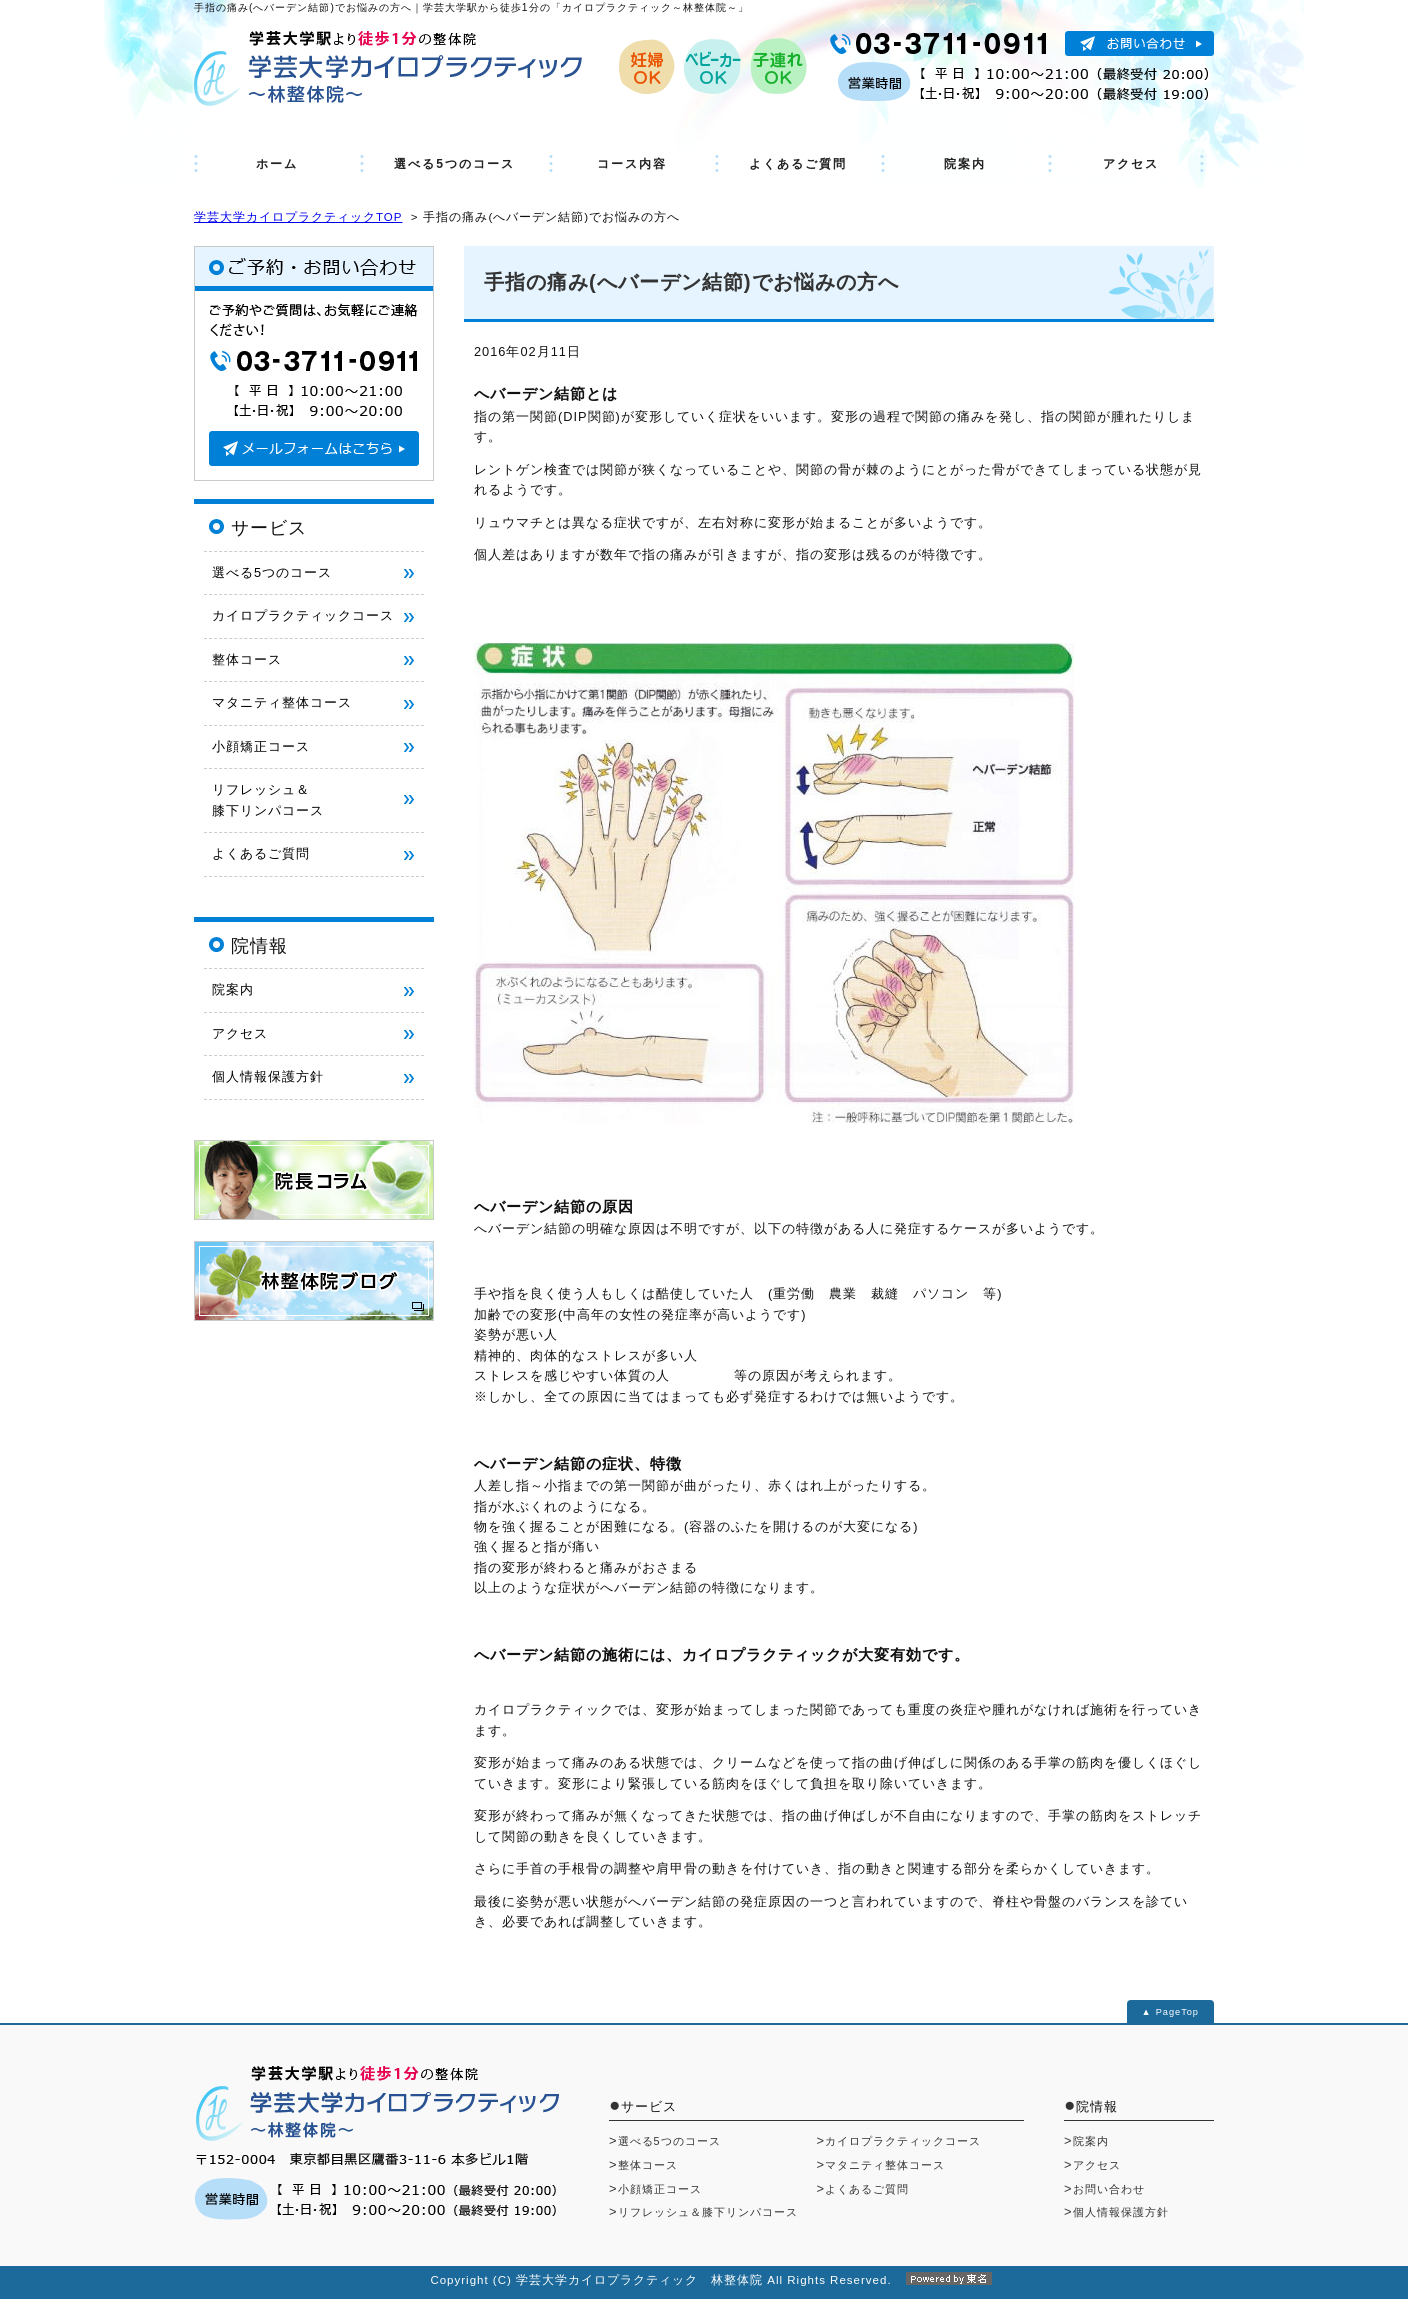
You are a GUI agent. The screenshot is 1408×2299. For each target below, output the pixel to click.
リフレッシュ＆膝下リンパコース (708, 2212)
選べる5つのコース (454, 164)
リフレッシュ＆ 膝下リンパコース (268, 799)
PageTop (1177, 2012)
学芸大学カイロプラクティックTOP (298, 217)
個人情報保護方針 (268, 1076)
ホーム (277, 164)
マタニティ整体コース (282, 702)
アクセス (1131, 164)
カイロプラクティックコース (303, 615)
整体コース (247, 659)
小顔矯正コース (261, 746)
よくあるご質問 (798, 164)
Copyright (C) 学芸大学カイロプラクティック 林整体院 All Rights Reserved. (703, 2280)
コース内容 (632, 164)
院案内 (965, 164)
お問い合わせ (1109, 2189)
